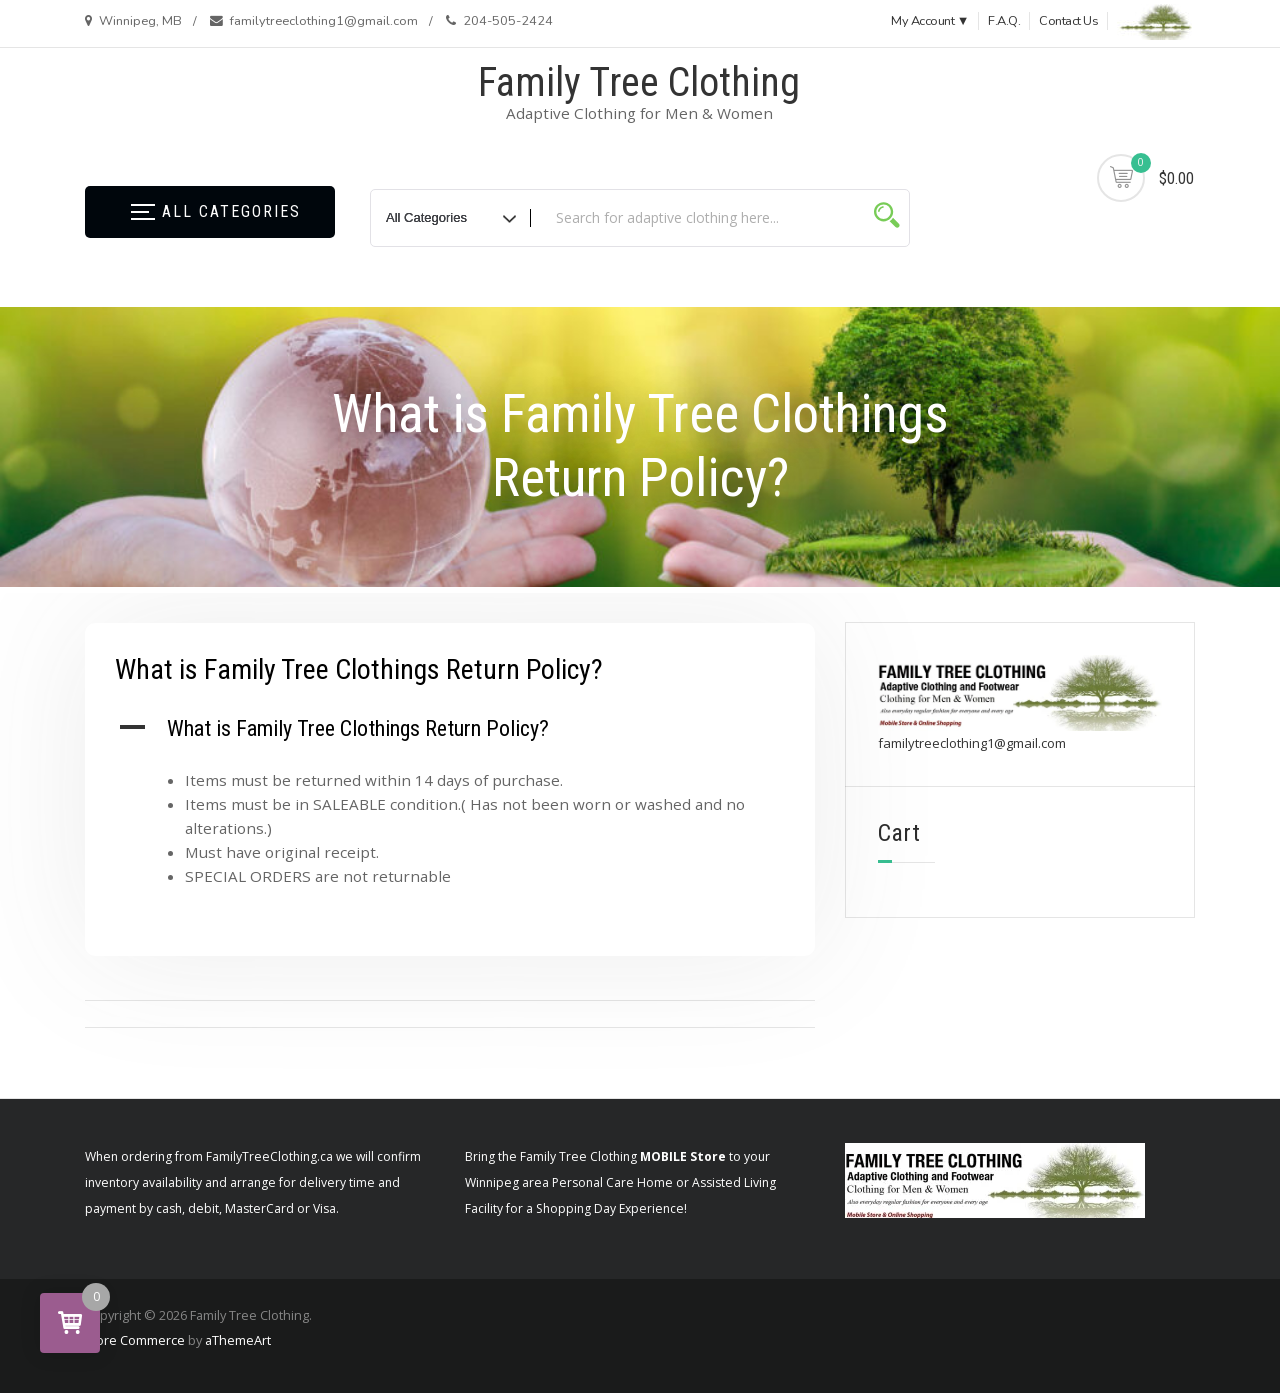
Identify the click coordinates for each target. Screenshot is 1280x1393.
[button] (450, 729)
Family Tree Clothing (639, 82)
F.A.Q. (1004, 21)
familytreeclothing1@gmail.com (972, 743)
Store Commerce (134, 1340)
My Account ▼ (930, 21)
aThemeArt (238, 1340)
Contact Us (1068, 21)
